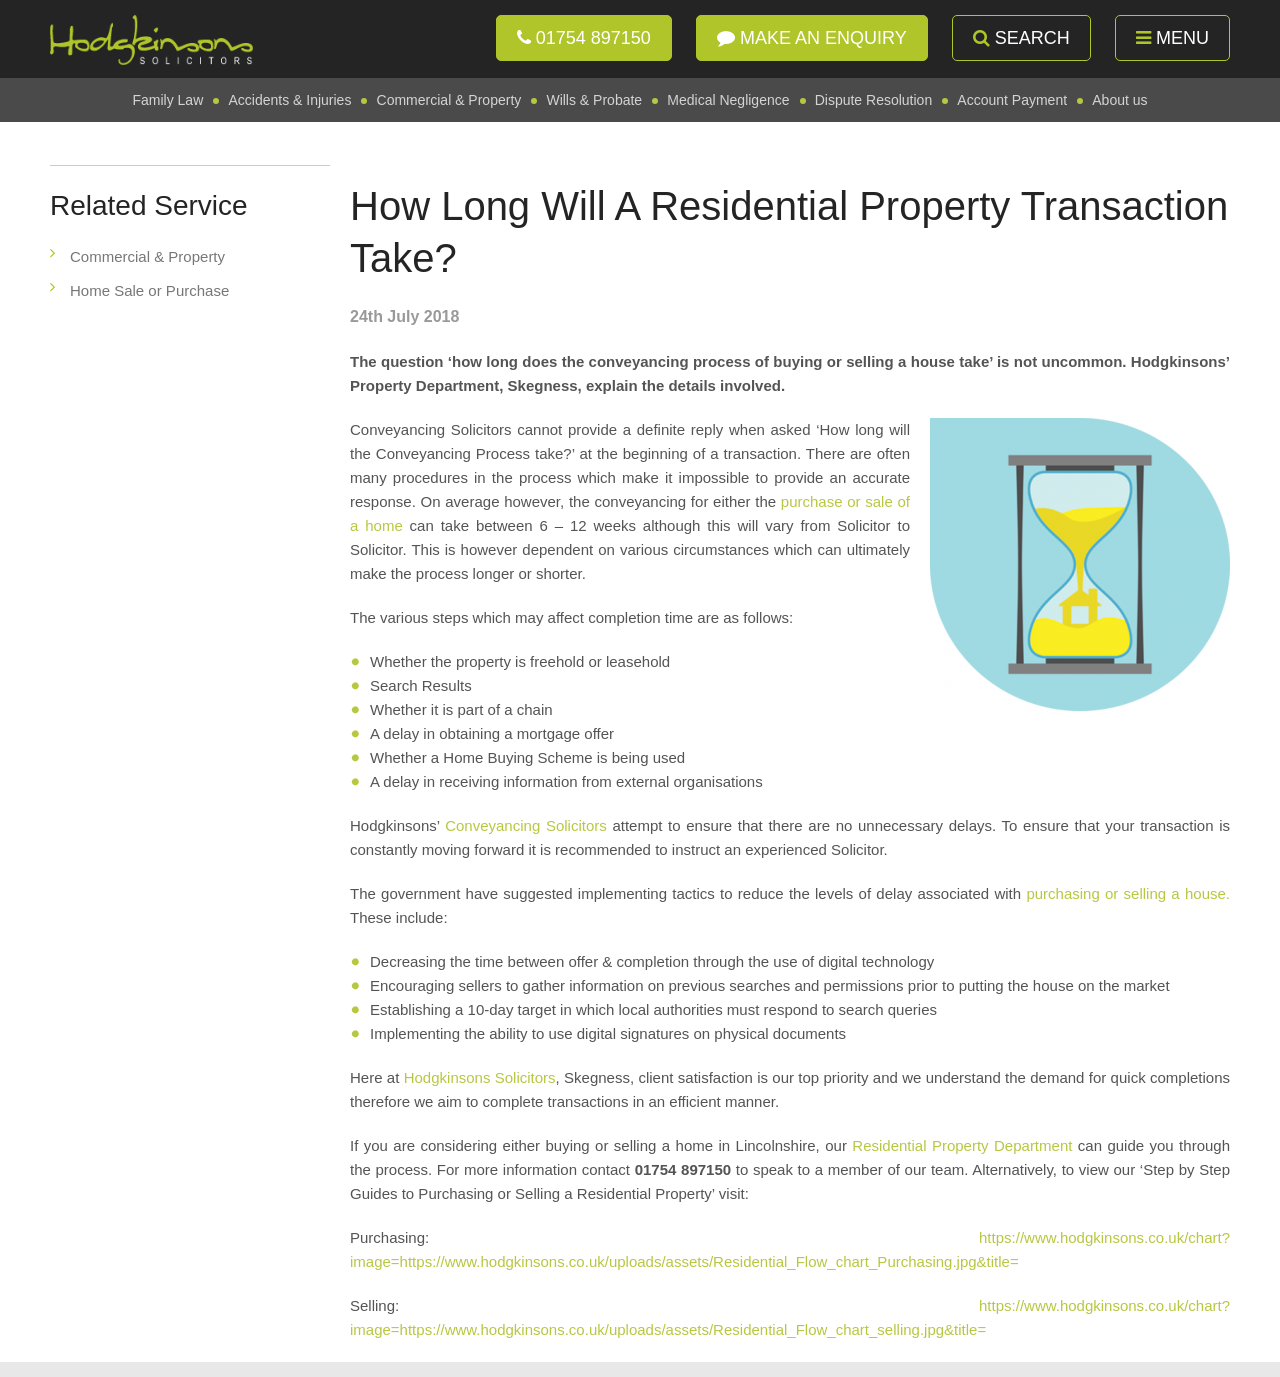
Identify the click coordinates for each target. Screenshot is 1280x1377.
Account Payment (1012, 100)
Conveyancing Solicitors (526, 825)
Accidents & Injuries (289, 100)
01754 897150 (584, 38)
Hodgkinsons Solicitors (480, 1077)
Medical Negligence (728, 100)
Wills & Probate (594, 100)
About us (1119, 100)
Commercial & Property (449, 100)
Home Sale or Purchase (149, 290)
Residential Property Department (965, 1145)
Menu (1172, 38)
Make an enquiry (812, 38)
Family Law (167, 100)
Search (1021, 38)
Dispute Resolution (874, 100)
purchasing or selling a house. (1128, 893)
